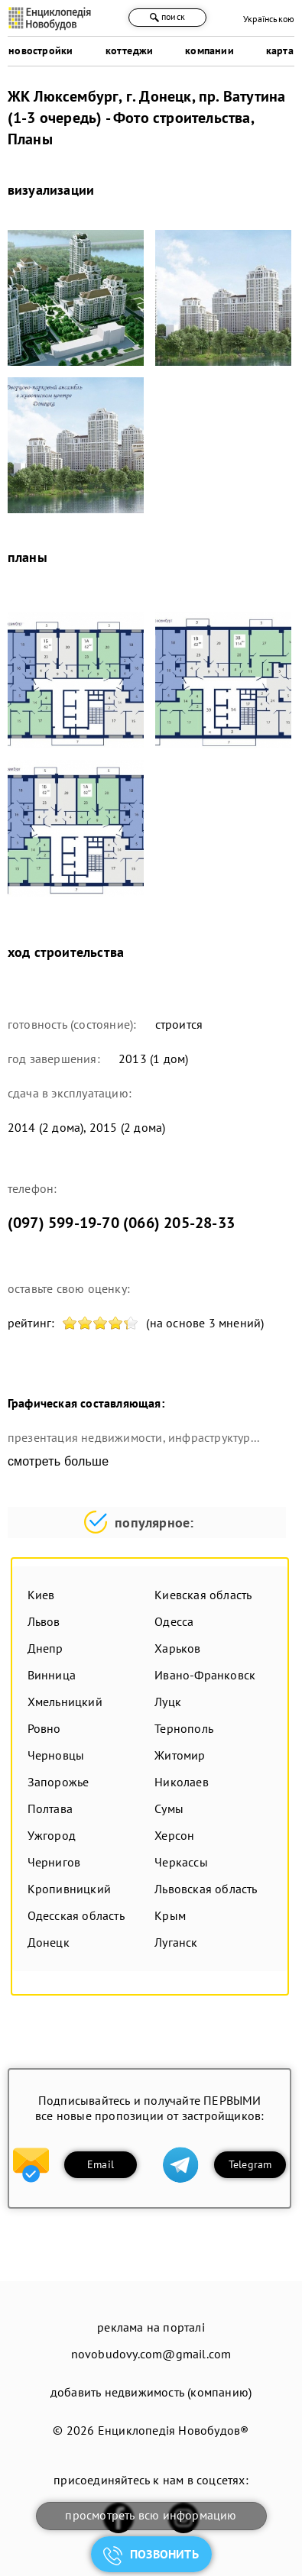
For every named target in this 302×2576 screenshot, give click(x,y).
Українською (268, 18)
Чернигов (54, 1862)
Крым (170, 1915)
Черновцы (56, 1755)
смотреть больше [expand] (58, 1461)
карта (280, 50)
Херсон (174, 1835)
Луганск (175, 1942)
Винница (52, 1674)
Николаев (181, 1781)
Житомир (179, 1755)
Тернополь (183, 1728)
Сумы (168, 1808)
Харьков (177, 1648)
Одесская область (76, 1915)
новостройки (40, 50)
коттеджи (130, 50)
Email (100, 2164)
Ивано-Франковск (204, 1674)
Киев (41, 1594)
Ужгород (52, 1835)
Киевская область (203, 1594)
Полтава (50, 1808)
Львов (44, 1621)
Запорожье (58, 1781)
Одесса (173, 1621)
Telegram (250, 2164)
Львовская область (205, 1888)
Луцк (167, 1701)
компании (209, 50)
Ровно (44, 1728)
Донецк (49, 1942)
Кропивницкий (69, 1888)
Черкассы (181, 1862)
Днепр (45, 1648)
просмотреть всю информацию (150, 2515)
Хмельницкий (65, 1701)
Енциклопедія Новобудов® (173, 2430)
